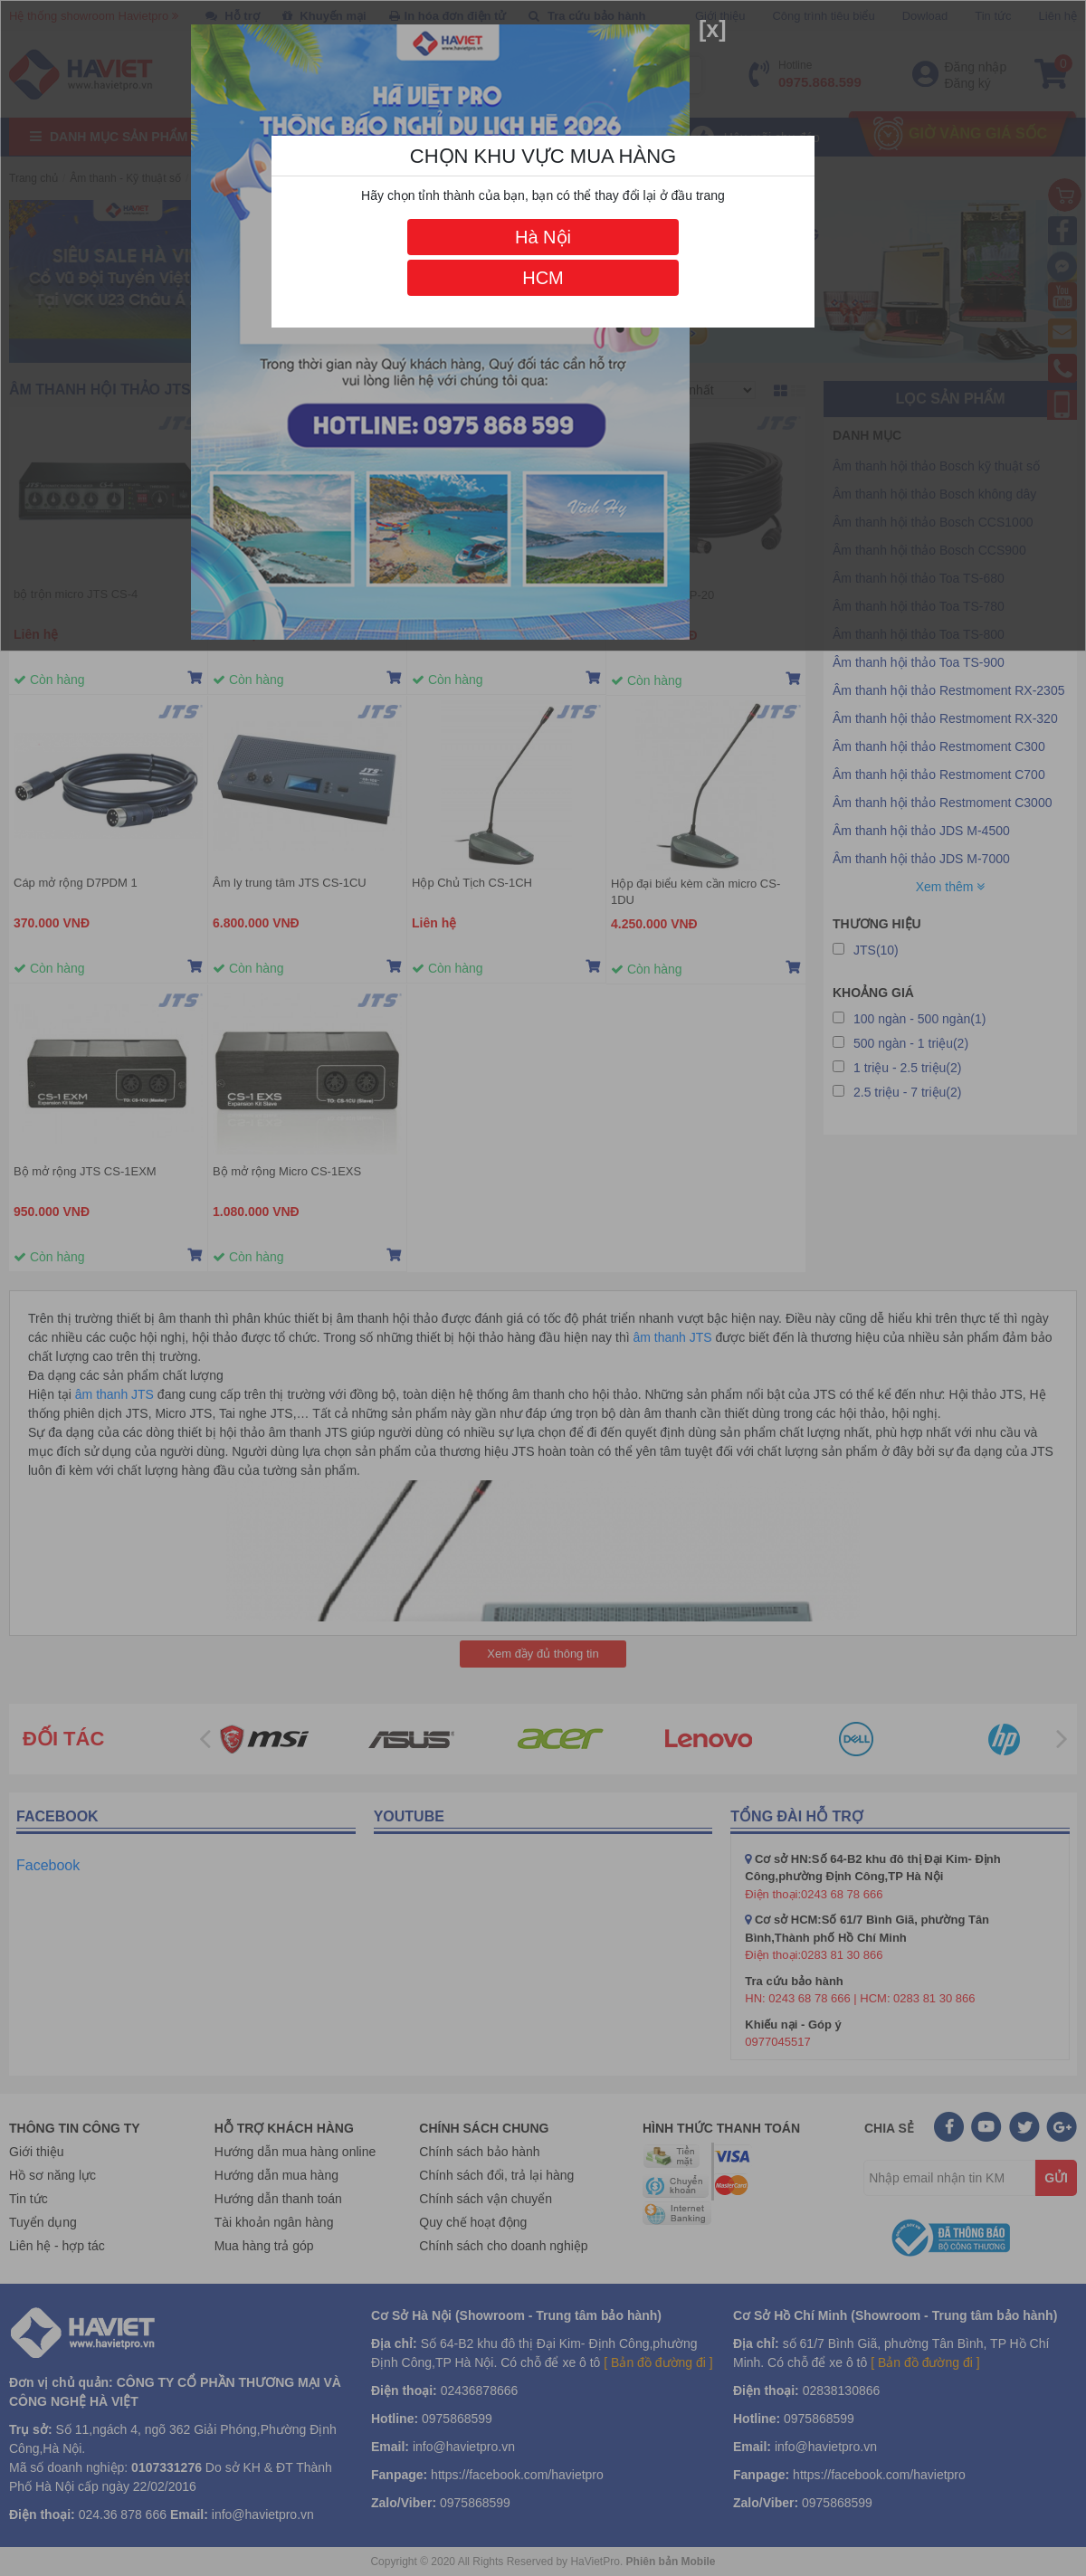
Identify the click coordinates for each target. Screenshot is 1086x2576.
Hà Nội (543, 237)
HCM (543, 278)
